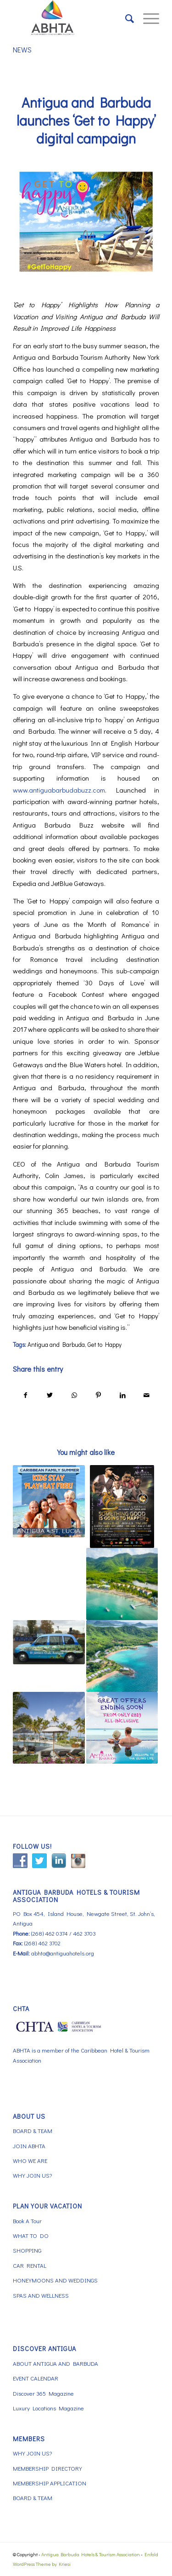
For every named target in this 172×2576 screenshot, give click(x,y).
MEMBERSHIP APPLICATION (49, 2483)
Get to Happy (105, 1344)
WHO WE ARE (30, 2160)
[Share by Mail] (147, 1395)
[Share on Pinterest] (98, 1395)
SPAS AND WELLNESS (41, 2295)
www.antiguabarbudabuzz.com (59, 789)
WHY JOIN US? (32, 2175)
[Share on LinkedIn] (122, 1395)
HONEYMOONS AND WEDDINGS (55, 2280)
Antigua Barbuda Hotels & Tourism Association (90, 2554)
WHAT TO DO (31, 2235)
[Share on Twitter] (50, 1395)
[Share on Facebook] (25, 1395)
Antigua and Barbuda (56, 1344)
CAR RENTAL (29, 2265)
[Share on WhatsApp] (74, 1395)
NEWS (22, 49)
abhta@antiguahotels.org (62, 1953)
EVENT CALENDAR (35, 2378)
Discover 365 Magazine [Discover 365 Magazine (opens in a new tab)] (43, 2393)
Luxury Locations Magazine (48, 2408)
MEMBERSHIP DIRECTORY (47, 2468)
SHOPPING (27, 2250)
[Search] (125, 18)
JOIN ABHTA (29, 2146)
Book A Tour (27, 2221)
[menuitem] (125, 18)
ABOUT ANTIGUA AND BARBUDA (55, 2363)
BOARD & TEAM (32, 2130)
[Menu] (146, 18)
